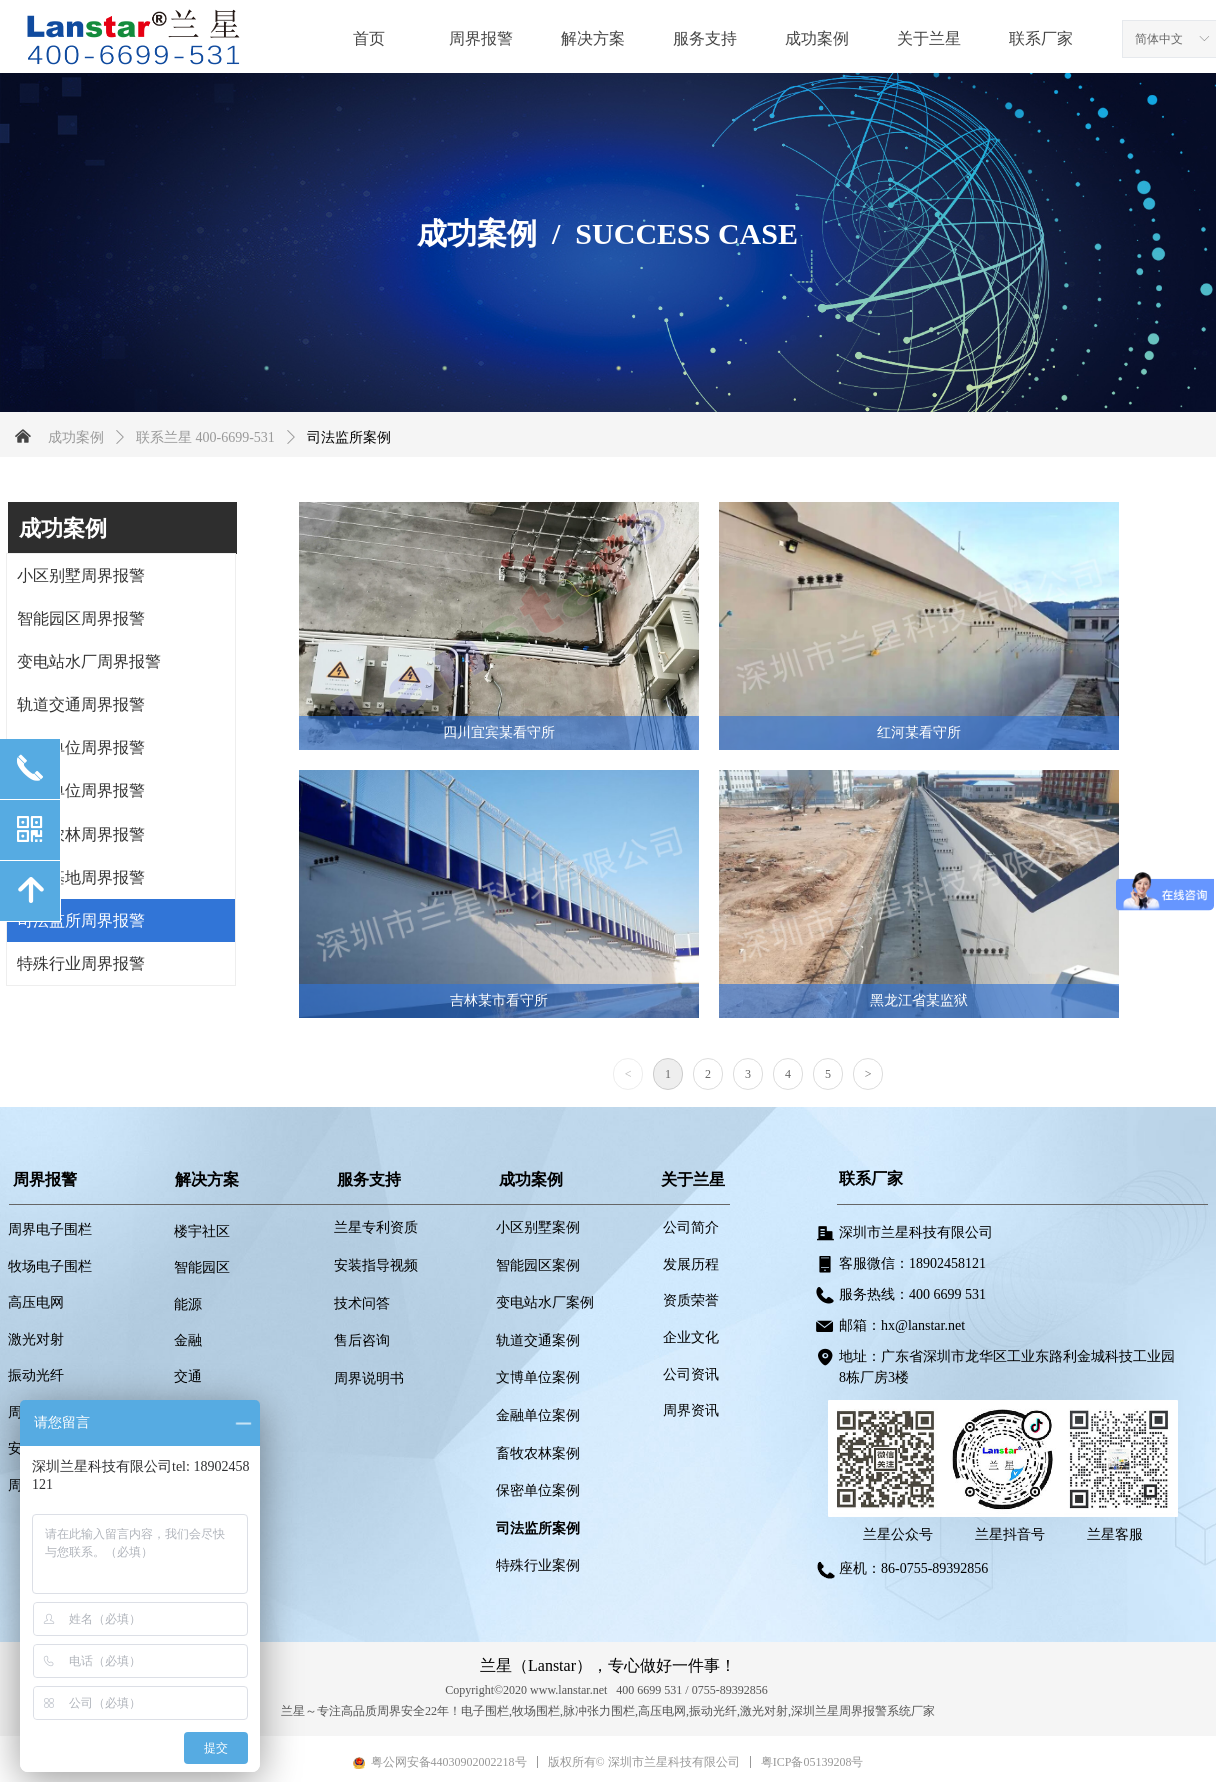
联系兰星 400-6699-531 (205, 437)
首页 (369, 38)
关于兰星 (929, 38)
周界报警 (481, 38)
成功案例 (817, 38)
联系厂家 (1041, 38)
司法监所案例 (349, 437)
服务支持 (705, 38)
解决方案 (593, 38)
